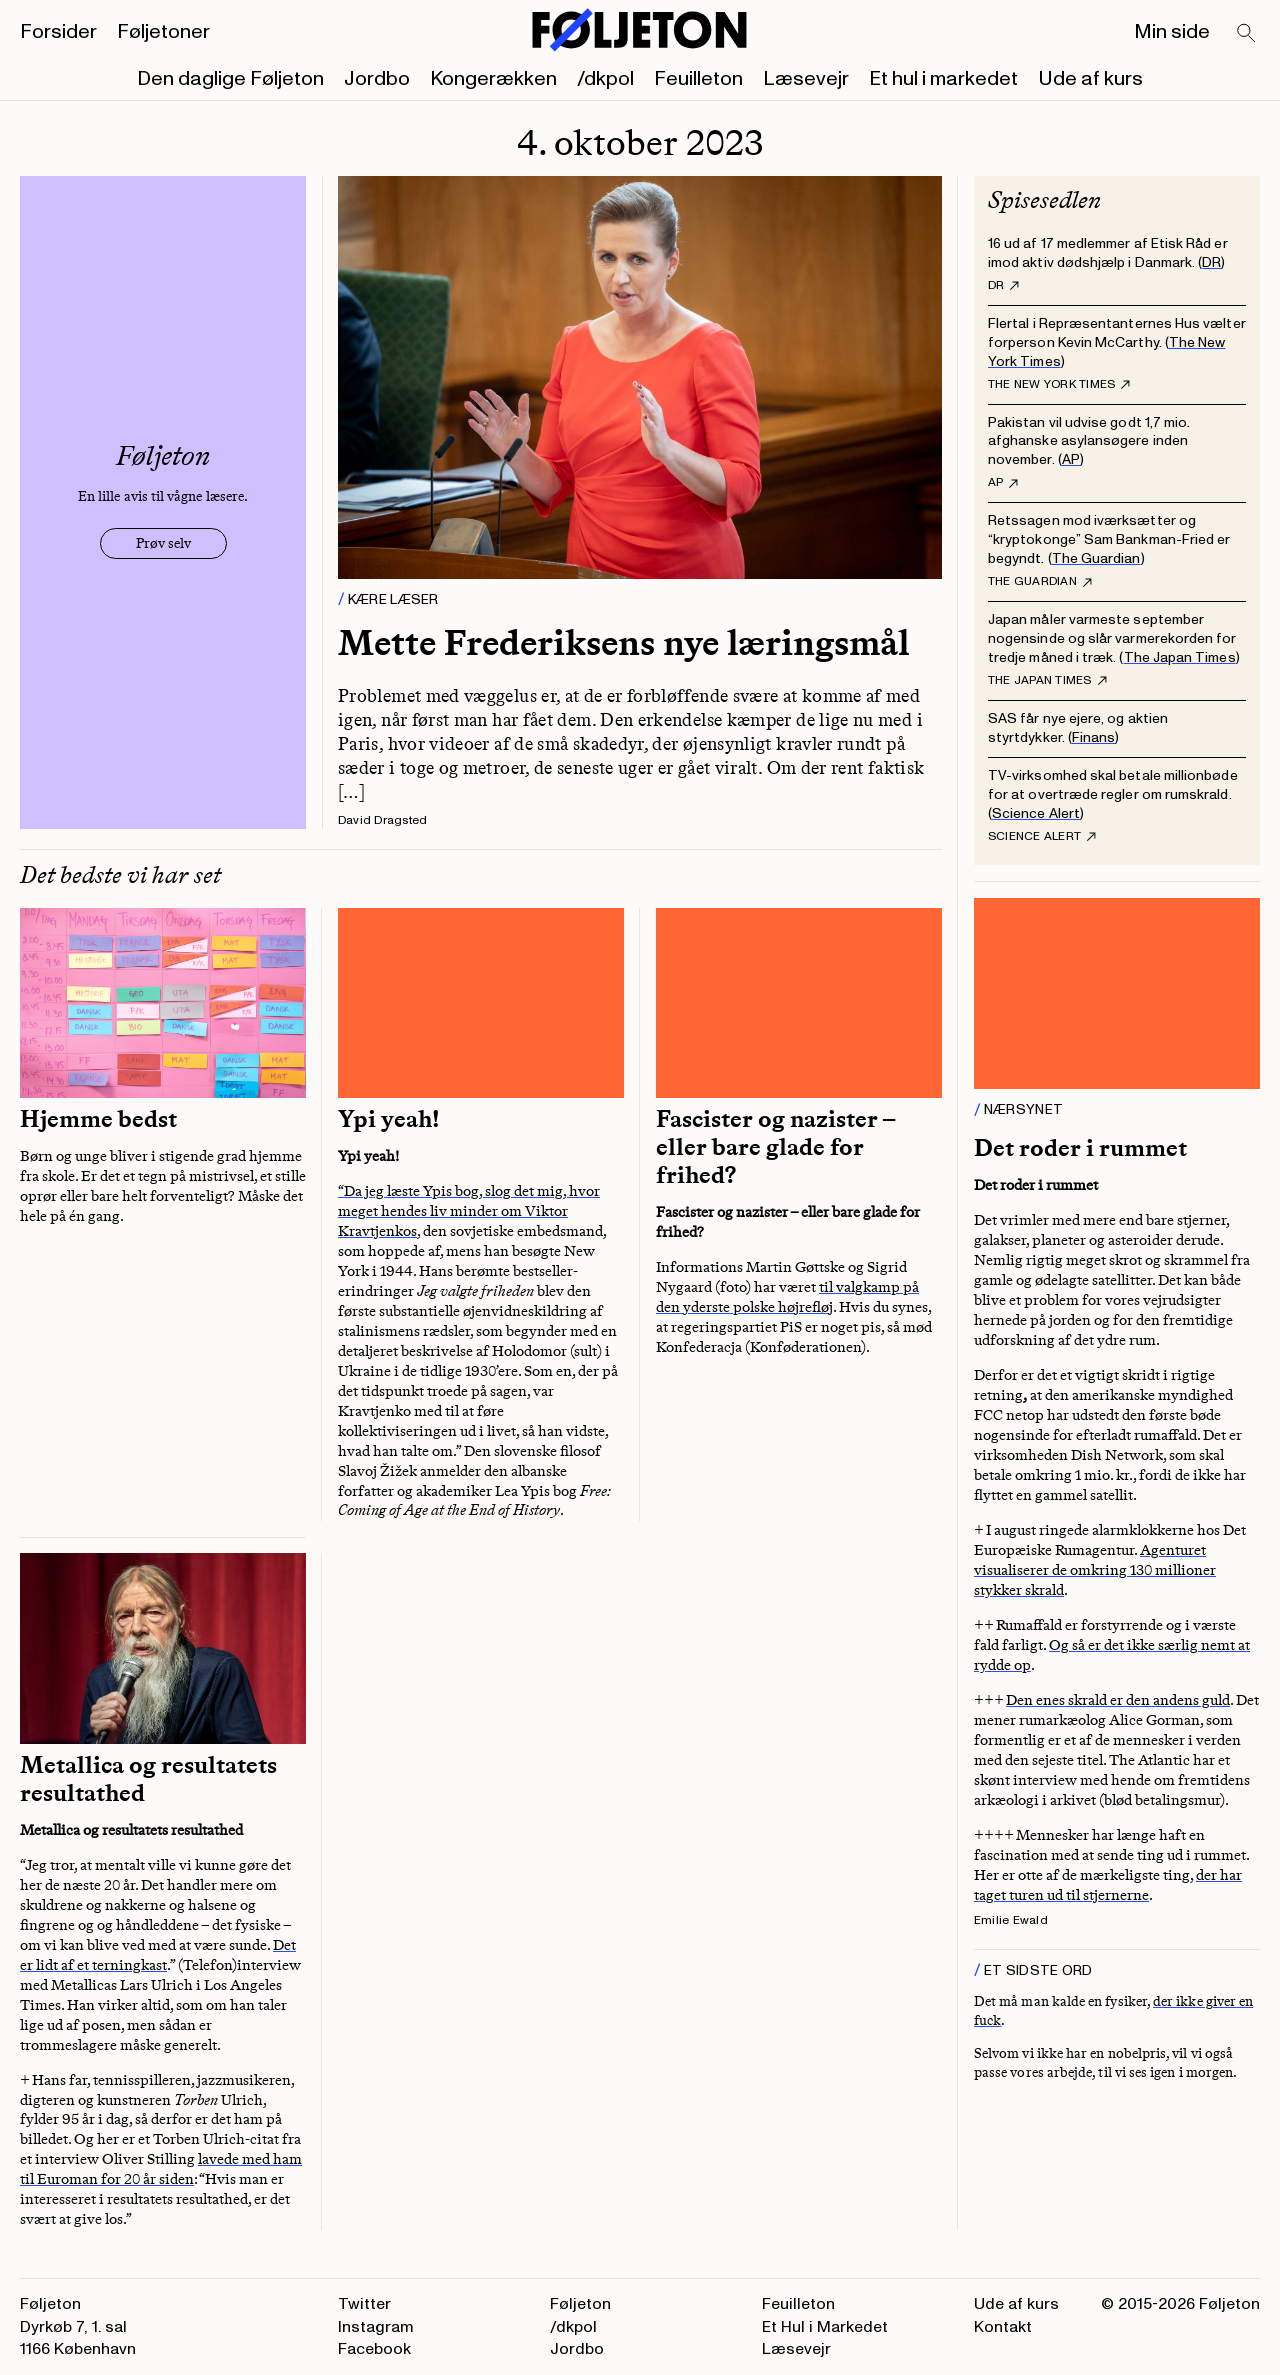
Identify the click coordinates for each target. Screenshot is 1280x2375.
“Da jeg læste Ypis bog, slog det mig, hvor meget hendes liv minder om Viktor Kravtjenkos (469, 1211)
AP (1071, 459)
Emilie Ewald (1011, 1920)
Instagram (376, 2327)
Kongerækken (493, 79)
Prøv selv (163, 543)
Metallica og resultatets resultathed (148, 1779)
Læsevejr (806, 79)
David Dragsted (382, 820)
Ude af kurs (1090, 79)
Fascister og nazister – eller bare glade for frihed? (775, 1147)
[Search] (1247, 34)
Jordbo (377, 79)
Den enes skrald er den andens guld (1118, 1700)
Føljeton (580, 2304)
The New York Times (1059, 385)
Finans (1093, 737)
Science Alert (1036, 813)
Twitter (364, 2304)
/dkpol (605, 79)
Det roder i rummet (1080, 1148)
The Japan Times (1180, 657)
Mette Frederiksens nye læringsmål (623, 642)
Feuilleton (698, 79)
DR (1211, 262)
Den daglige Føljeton (230, 79)
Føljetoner (163, 32)
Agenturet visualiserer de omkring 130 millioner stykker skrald (1095, 1570)
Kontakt (1003, 2327)
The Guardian (1096, 558)
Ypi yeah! (389, 1119)
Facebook (374, 2349)
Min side (1172, 32)
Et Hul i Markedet (825, 2327)
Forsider (58, 32)
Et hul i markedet (943, 79)
